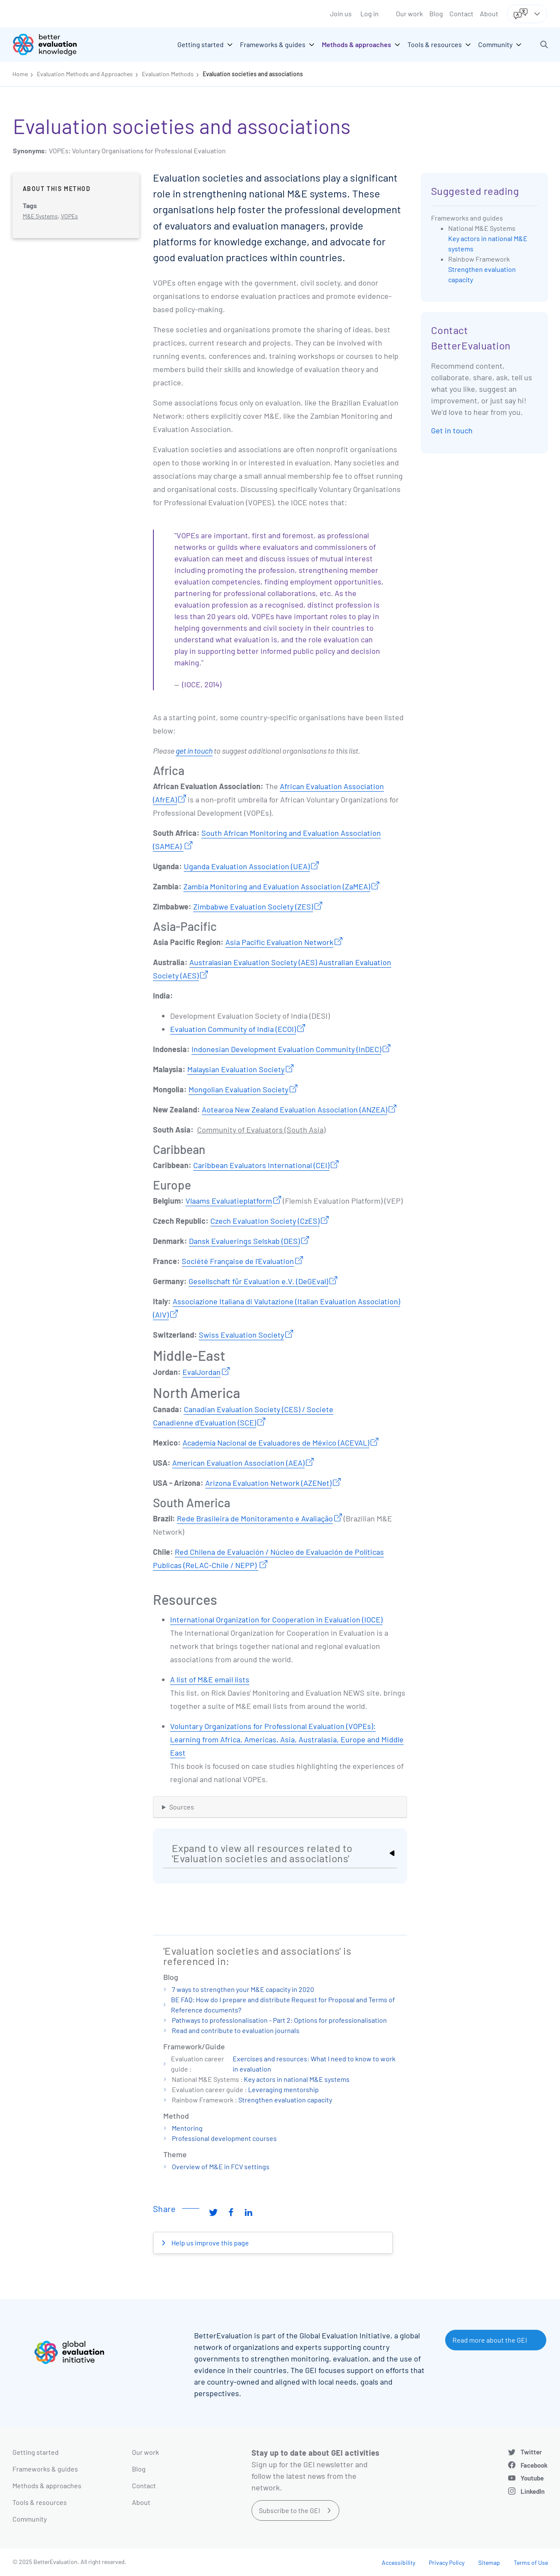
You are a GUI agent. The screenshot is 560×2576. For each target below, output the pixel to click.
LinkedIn (533, 2491)
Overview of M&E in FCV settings (221, 2166)
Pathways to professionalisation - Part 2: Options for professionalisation (279, 2020)
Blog (436, 13)
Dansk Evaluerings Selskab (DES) (244, 1241)
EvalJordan (202, 1372)
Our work (409, 13)
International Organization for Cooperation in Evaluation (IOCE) (276, 1619)
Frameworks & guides (45, 2469)
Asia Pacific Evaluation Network (279, 942)
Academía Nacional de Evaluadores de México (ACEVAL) (276, 1442)
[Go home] (51, 44)
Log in (369, 13)
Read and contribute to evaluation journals (235, 2030)
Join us (341, 13)
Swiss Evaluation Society (241, 1334)
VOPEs (69, 216)
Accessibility (398, 2562)
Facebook (534, 2465)
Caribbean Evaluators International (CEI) (261, 1165)
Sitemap (489, 2562)
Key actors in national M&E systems (297, 2079)
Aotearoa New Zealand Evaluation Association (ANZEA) (294, 1109)
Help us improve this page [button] (209, 2243)
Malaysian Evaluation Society (235, 1069)
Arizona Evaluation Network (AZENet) (268, 1483)
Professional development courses (224, 2138)
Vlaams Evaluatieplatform (229, 1200)
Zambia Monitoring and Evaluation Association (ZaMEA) (276, 886)
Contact (461, 13)
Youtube (532, 2478)
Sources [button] (181, 1807)
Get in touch (452, 430)
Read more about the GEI (489, 2340)
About (489, 13)
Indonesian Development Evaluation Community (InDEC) (286, 1049)
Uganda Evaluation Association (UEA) (247, 866)
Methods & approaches (46, 2485)
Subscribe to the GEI (289, 2510)
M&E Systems (40, 216)
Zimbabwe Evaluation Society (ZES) (253, 906)
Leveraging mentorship (283, 2089)
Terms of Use (531, 2562)
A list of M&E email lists (209, 1679)
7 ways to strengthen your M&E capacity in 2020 (243, 1989)
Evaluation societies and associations (253, 74)
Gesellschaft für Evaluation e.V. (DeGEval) (258, 1281)
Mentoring (187, 2128)
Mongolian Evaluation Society (238, 1089)
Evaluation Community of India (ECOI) (233, 1029)
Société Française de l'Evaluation (238, 1261)
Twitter (531, 2452)
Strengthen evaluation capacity (285, 2100)
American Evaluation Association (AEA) (238, 1462)
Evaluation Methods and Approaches (85, 74)
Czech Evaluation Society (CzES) (265, 1220)
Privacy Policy (446, 2562)
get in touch (194, 750)
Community (29, 2519)
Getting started (35, 2452)
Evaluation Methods (168, 74)
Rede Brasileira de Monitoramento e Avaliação (255, 1518)
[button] (544, 44)
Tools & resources (39, 2502)
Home (20, 74)
